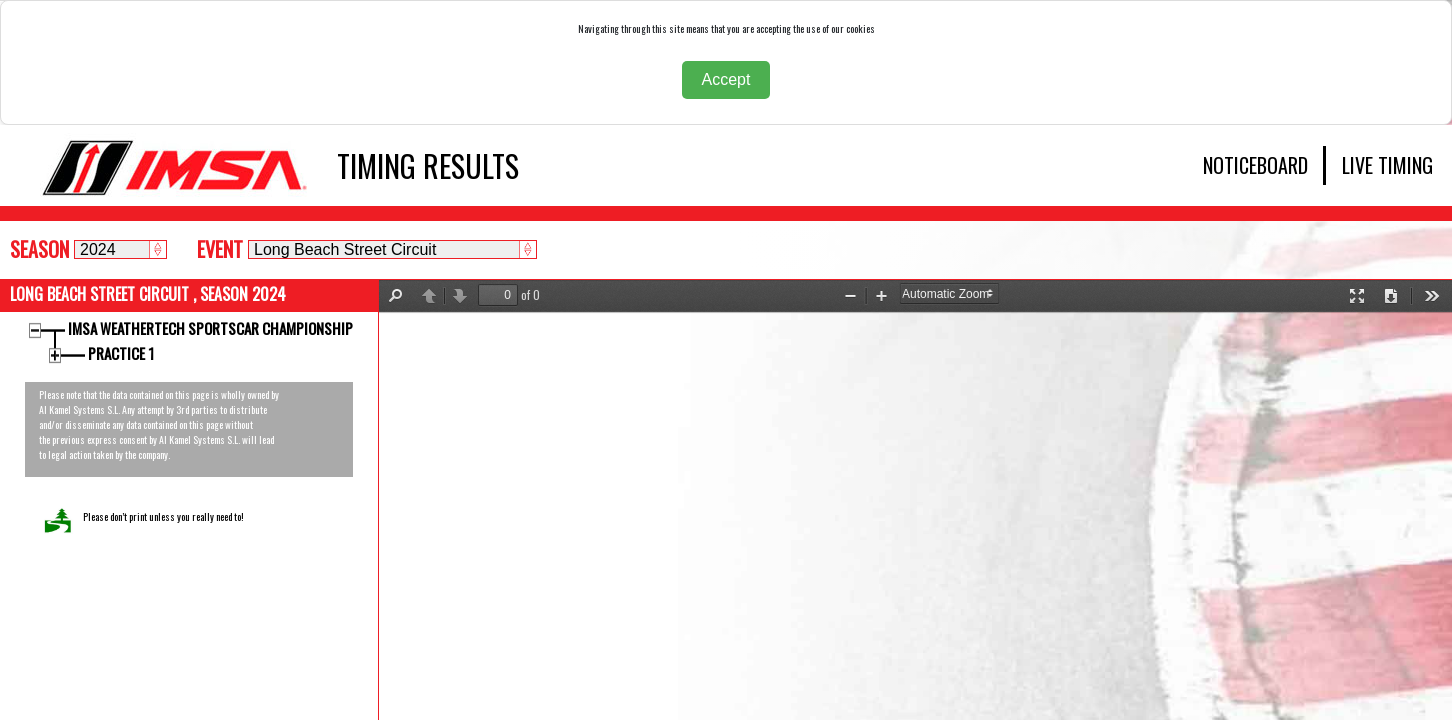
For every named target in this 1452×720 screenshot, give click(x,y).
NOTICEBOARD (1255, 165)
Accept (726, 79)
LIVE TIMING (1387, 165)
